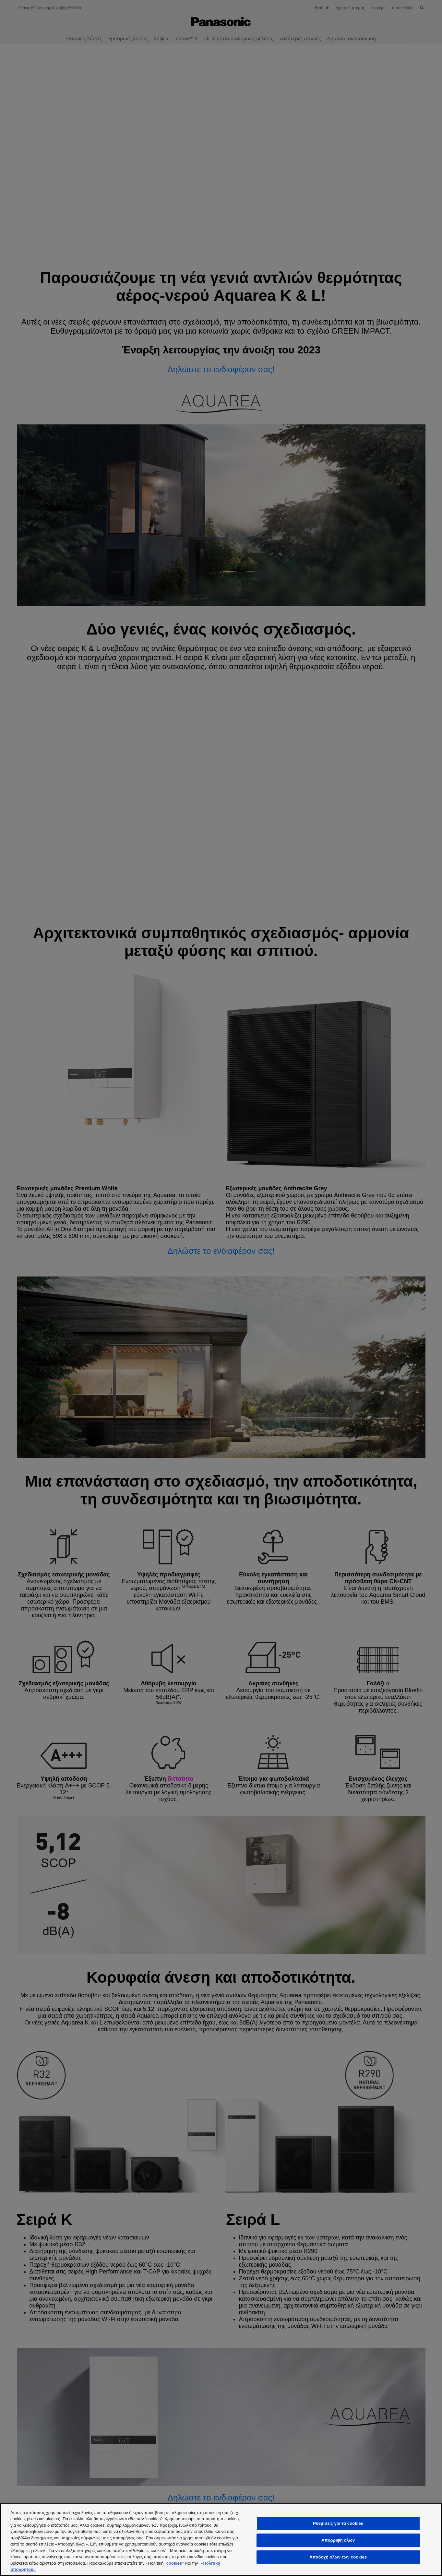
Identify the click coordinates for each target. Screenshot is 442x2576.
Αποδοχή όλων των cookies (338, 2557)
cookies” (175, 2563)
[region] (221, 2539)
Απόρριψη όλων (338, 2540)
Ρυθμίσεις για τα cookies (338, 2523)
